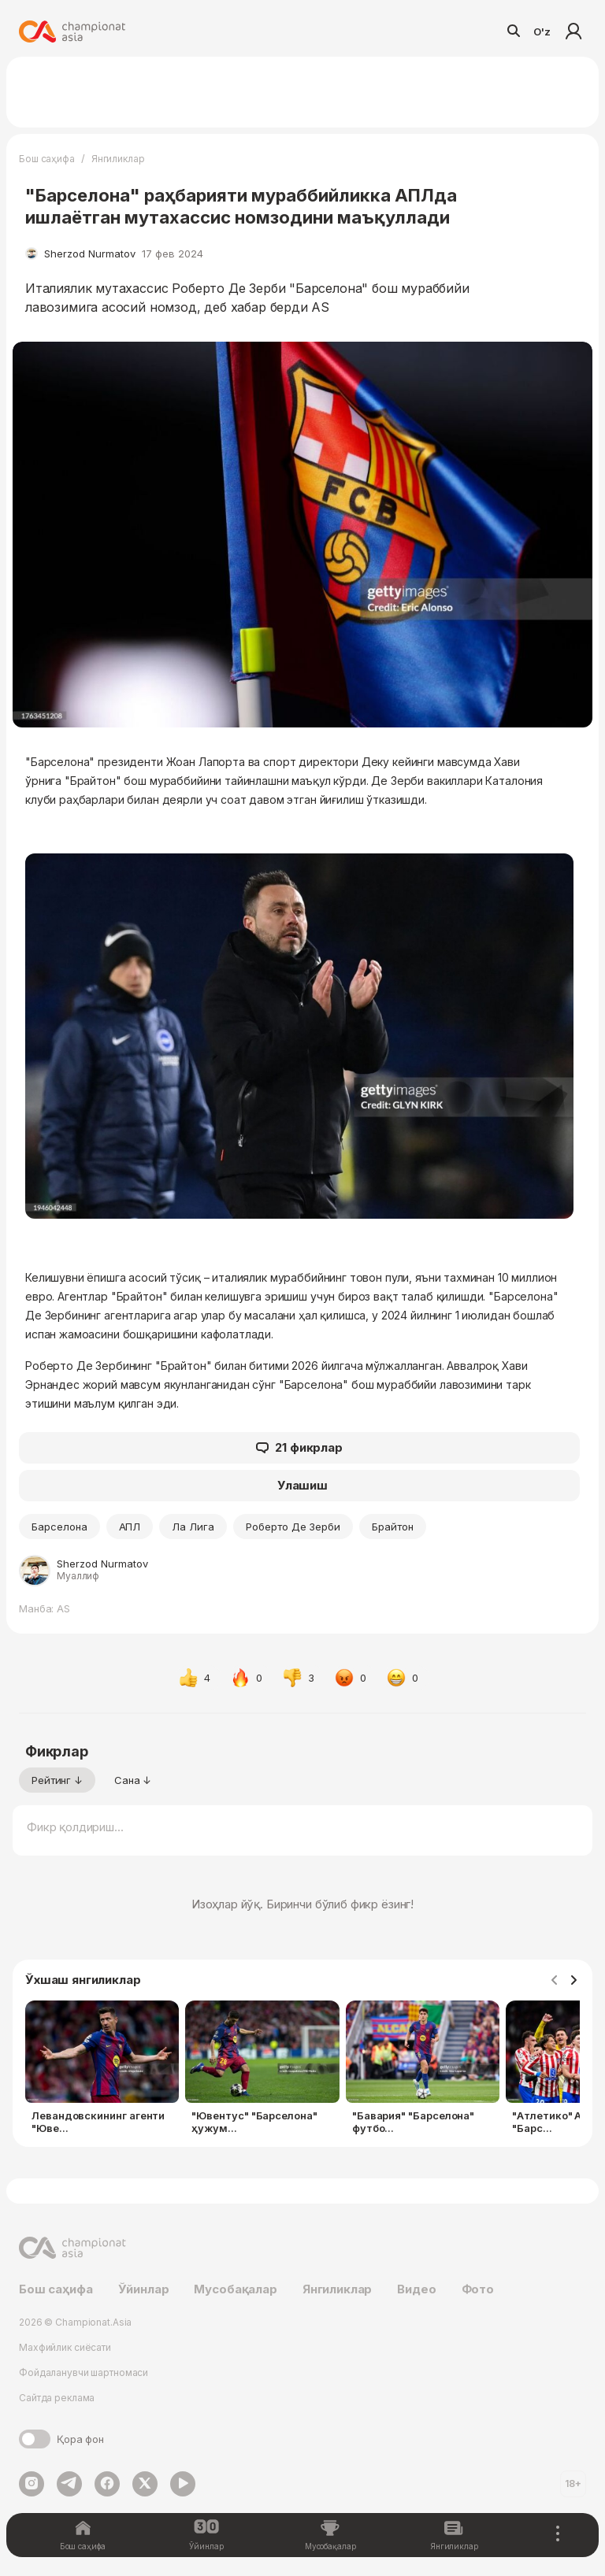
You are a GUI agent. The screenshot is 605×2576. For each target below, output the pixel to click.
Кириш (573, 31)
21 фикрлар (299, 1448)
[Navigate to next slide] (573, 1981)
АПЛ (130, 1526)
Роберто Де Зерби (293, 1526)
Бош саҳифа (47, 159)
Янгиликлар (118, 159)
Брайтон (393, 1526)
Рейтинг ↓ (57, 1780)
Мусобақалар (235, 2289)
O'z (542, 31)
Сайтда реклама (57, 2398)
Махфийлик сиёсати (65, 2347)
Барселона (59, 1526)
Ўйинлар (143, 2289)
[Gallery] (302, 2070)
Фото (478, 2289)
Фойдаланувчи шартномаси (83, 2372)
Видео (416, 2289)
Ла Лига (193, 1526)
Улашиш (302, 1485)
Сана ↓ (132, 1780)
